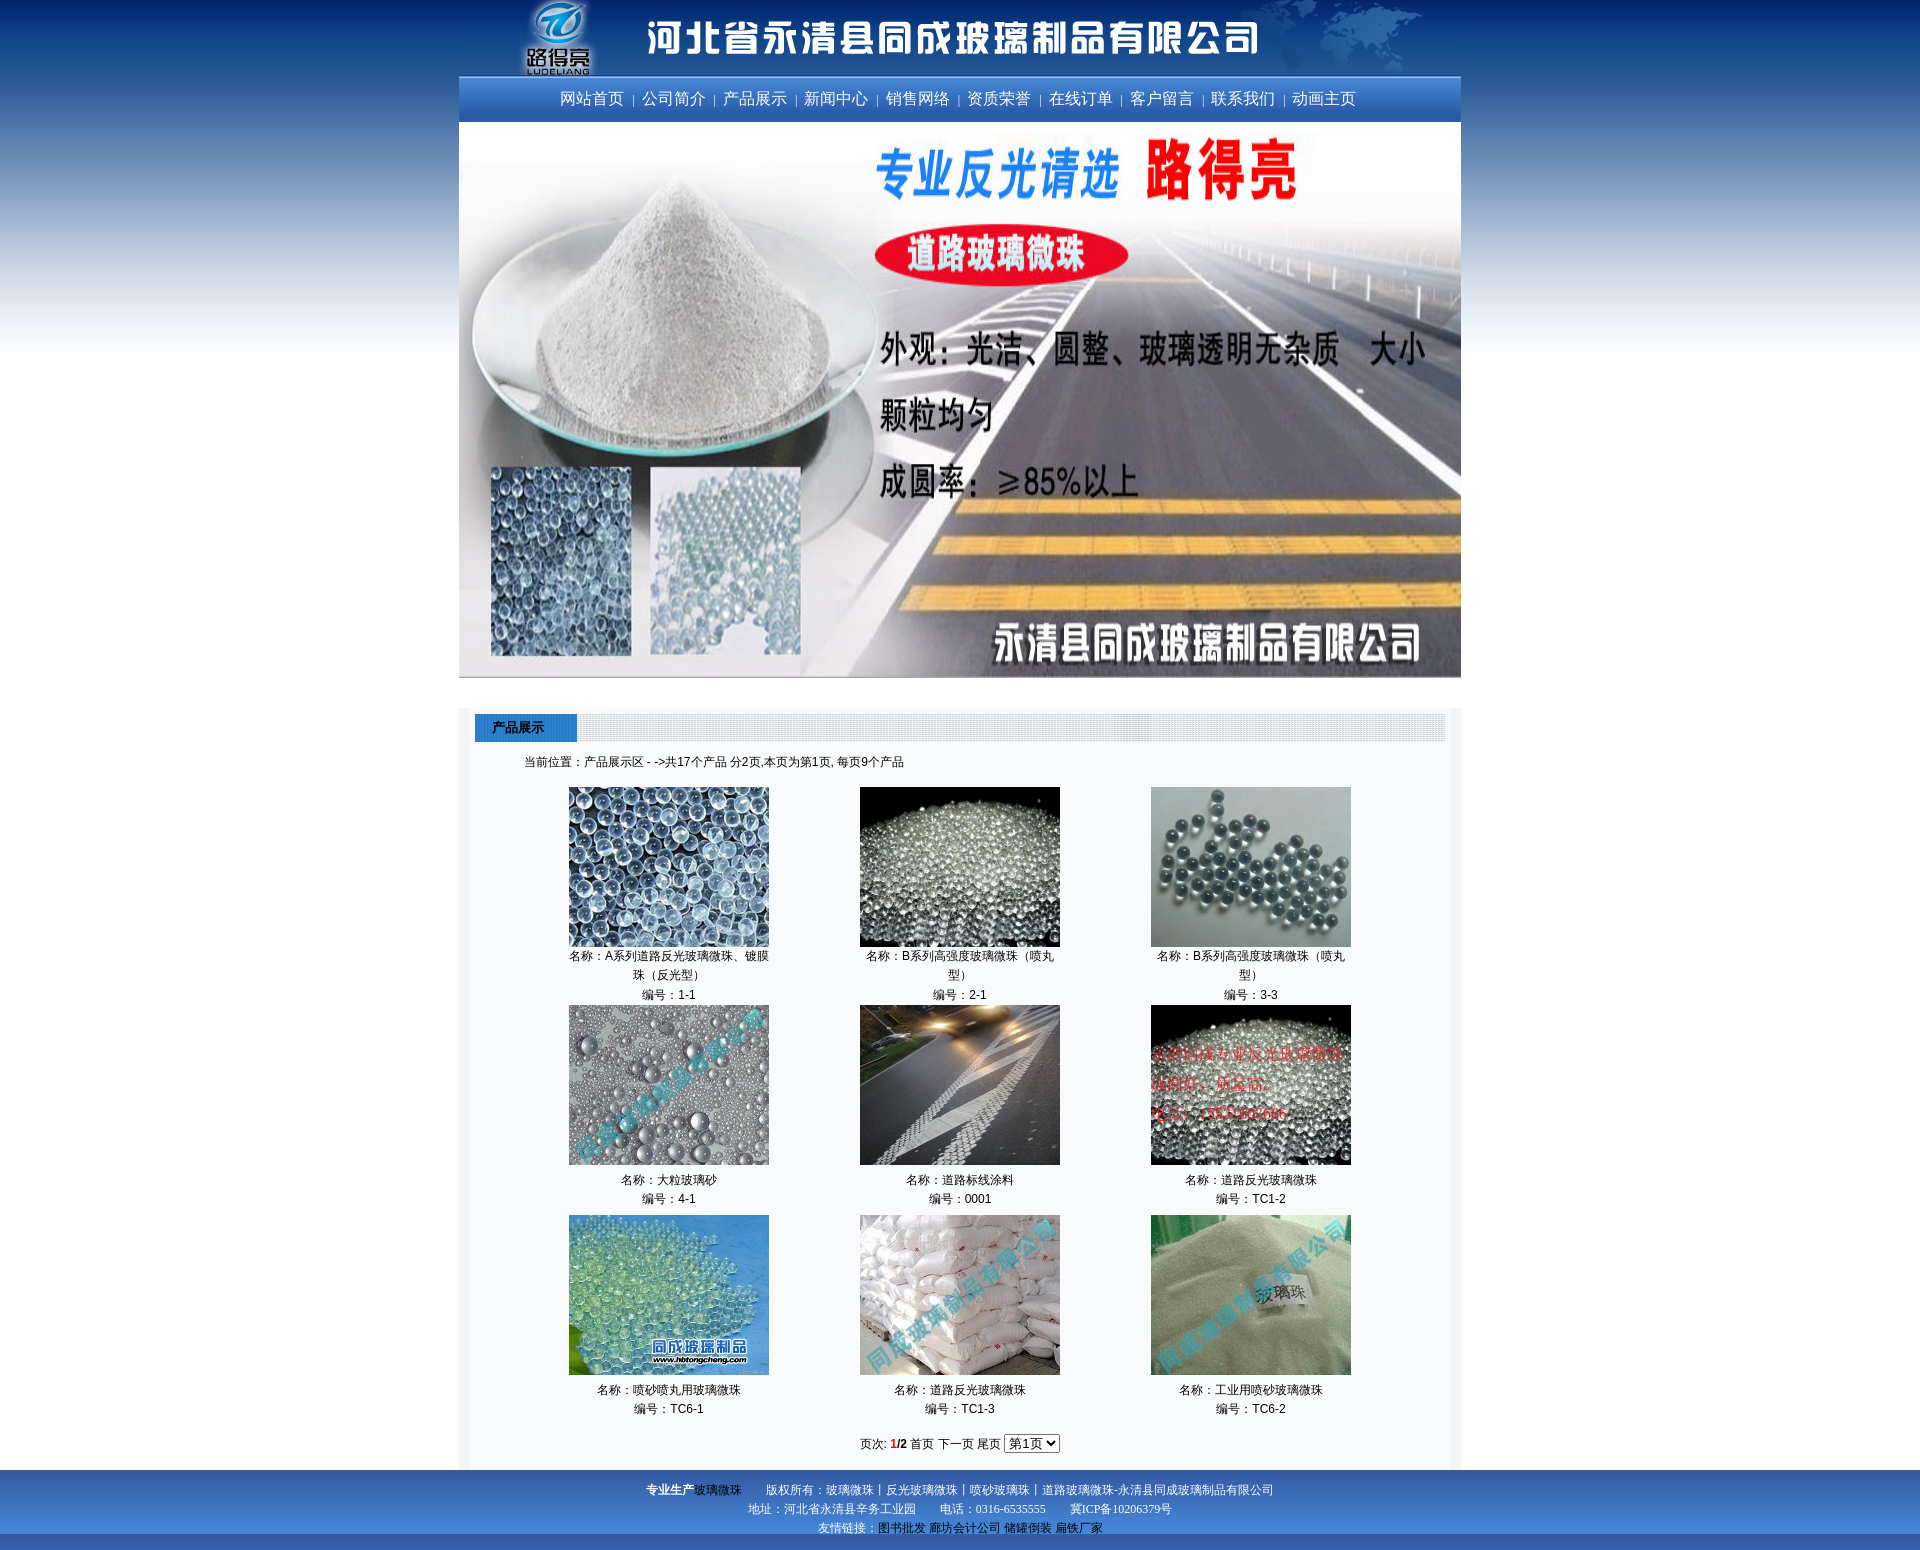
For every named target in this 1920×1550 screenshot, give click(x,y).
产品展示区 (614, 762)
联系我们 (1245, 98)
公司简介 (676, 98)
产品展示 (757, 98)
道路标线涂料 (978, 1180)
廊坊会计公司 (965, 1528)
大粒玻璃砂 (687, 1180)
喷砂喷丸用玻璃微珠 (687, 1390)
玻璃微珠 (718, 1490)
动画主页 (1326, 98)
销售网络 (920, 98)
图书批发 (902, 1528)
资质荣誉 (1001, 98)
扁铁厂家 (1079, 1528)
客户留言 (1164, 98)
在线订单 (1083, 98)
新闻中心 (838, 98)
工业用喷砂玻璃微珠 (1269, 1390)
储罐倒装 (1028, 1528)
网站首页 (594, 98)
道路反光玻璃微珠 (1269, 1180)
